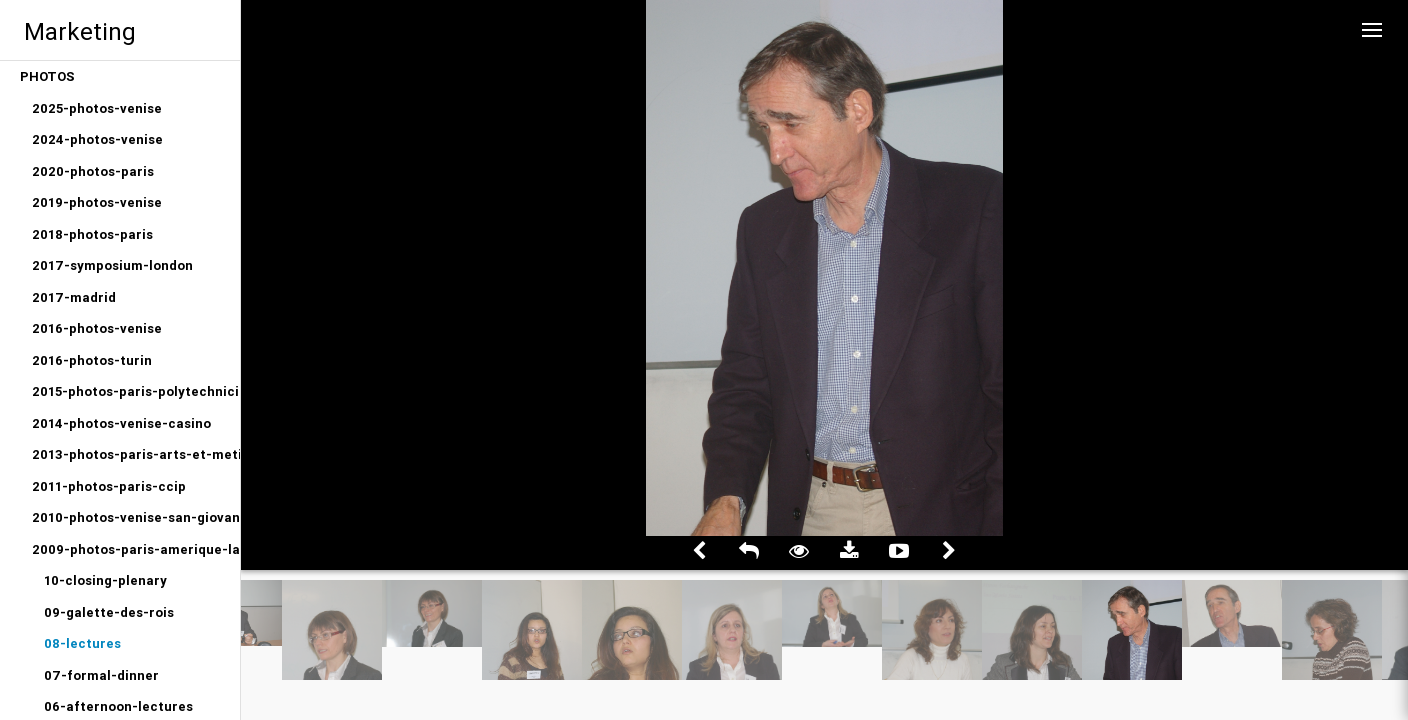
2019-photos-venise (97, 202)
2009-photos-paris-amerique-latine (136, 549)
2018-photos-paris (92, 234)
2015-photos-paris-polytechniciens (136, 391)
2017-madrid (74, 297)
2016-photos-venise (97, 328)
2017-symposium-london (112, 265)
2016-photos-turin (92, 360)
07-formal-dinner (101, 675)
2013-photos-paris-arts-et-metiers (136, 454)
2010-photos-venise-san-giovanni (136, 517)
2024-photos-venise (97, 139)
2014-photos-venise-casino (121, 423)
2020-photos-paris (93, 171)
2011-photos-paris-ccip (109, 486)
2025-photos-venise (97, 108)
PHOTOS (47, 76)
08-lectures (82, 643)
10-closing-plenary (105, 580)
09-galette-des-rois (109, 612)
